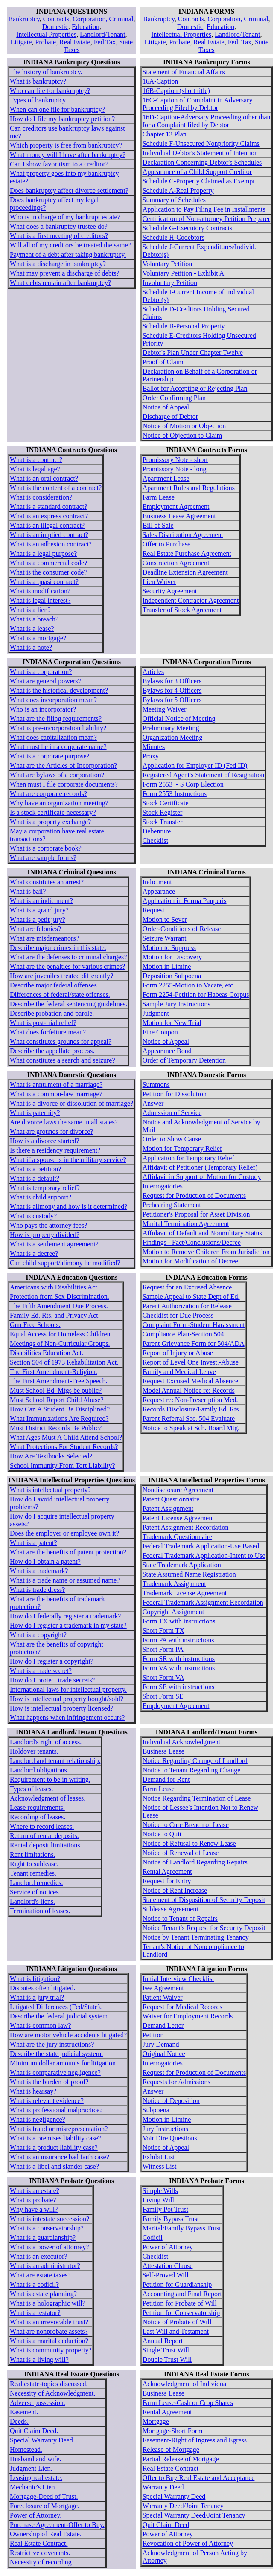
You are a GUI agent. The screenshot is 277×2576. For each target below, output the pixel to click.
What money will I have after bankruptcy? (67, 154)
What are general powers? (45, 681)
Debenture (157, 831)
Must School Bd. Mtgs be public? (56, 1390)
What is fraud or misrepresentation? (59, 2128)
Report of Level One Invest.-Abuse (191, 1362)
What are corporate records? (48, 793)
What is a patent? (33, 1542)
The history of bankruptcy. (46, 72)
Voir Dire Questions (170, 2138)
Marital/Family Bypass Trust (182, 2228)
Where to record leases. (42, 1826)
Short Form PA (163, 1649)
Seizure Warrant (165, 938)
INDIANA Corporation (56, 661)
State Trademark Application (182, 1564)
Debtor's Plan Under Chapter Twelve (193, 352)
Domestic (55, 26)
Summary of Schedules (174, 199)
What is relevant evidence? (47, 2100)
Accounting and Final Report (182, 2293)
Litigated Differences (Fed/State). (56, 2006)
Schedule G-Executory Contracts (188, 228)
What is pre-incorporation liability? (58, 728)
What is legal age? (35, 469)
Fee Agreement (163, 1988)
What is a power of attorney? (49, 2247)
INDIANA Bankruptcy (56, 62)
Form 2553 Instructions (175, 793)
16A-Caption (160, 81)
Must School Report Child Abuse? (57, 1399)
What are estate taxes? (40, 2275)
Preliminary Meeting (171, 728)
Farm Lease (159, 497)
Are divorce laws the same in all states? (64, 1122)
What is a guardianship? (43, 2237)
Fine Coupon (160, 1032)
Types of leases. (31, 1788)
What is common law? (40, 2025)
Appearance (159, 891)
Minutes (154, 746)
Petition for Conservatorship (181, 2312)
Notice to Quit (162, 1834)
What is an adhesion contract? (51, 544)
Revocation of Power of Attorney (188, 2543)
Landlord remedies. (36, 1882)
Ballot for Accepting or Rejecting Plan (195, 388)
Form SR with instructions (179, 1658)
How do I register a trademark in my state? (68, 1625)
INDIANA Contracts (56, 449)
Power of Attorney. (35, 2515)
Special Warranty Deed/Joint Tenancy (194, 2515)
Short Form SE (163, 1696)
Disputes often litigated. (42, 1988)
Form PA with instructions (178, 1640)
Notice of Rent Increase (175, 1890)
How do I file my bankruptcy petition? (62, 118)
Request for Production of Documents (194, 1195)
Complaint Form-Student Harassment (194, 1324)
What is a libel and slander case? (54, 2166)
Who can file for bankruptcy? (50, 90)
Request (154, 910)
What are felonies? (35, 928)
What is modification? (40, 591)
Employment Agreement (176, 506)
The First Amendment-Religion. (53, 1371)
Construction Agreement (176, 562)
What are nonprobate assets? (49, 2331)
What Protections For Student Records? (64, 1446)
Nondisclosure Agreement (178, 1489)
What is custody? (33, 1216)
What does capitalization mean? (53, 737)
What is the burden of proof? (49, 2081)
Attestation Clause (168, 2265)
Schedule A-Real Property (178, 190)
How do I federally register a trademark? (65, 1616)
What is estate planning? (43, 2293)
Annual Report (163, 2340)
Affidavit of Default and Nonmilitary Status (202, 1233)
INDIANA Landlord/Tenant (56, 1732)
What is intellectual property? (50, 1489)
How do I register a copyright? (51, 1661)
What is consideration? (41, 497)
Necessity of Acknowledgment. (52, 2393)
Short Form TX (163, 1630)
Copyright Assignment (173, 1611)
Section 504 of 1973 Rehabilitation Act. (64, 1362)
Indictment (157, 882)
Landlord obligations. (39, 1770)
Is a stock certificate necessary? (53, 812)
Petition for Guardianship (177, 2284)
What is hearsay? (33, 2091)
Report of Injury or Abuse (178, 1352)
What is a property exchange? (50, 821)
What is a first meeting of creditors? (59, 235)
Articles (153, 671)
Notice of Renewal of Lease (181, 1852)
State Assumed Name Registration (189, 1574)
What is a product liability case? (54, 2147)
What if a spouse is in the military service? (68, 1159)
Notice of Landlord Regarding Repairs (195, 1862)
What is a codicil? (34, 2284)
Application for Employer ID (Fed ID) (195, 765)
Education (85, 26)
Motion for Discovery (172, 957)
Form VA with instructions (179, 1668)
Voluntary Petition (167, 263)
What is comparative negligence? (55, 2072)
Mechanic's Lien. (33, 2487)
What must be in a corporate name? (58, 746)
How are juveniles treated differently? (61, 975)
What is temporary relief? (45, 1187)
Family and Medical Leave (179, 1371)
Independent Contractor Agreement (191, 600)
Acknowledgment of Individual (185, 2383)
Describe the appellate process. (52, 1050)
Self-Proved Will (166, 2275)
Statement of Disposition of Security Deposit (204, 1899)
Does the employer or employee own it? (64, 1533)
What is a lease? (32, 628)
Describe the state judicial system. (56, 2053)
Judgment (156, 1013)
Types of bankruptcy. (38, 100)
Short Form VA (163, 1677)
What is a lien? (30, 609)
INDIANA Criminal (56, 872)
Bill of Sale (158, 525)
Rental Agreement (167, 1871)
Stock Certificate (166, 803)
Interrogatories (163, 1186)
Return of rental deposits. (44, 1835)
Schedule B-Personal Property (184, 326)
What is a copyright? (38, 1634)
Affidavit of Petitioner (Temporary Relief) (200, 1167)
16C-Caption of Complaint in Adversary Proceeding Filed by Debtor (198, 103)
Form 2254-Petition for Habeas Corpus (196, 994)
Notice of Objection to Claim (182, 435)
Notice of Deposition (171, 2100)
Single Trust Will (166, 2350)
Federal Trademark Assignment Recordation (203, 1602)
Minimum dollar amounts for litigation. (63, 2063)
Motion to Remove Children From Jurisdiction (206, 1251)
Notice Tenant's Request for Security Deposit (204, 1927)
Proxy (151, 756)
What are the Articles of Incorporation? (63, 765)
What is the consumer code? (48, 572)
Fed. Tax (239, 42)
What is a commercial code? (48, 562)
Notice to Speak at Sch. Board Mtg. (191, 1428)
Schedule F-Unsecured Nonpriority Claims (201, 143)
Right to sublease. (34, 1863)
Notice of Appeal (166, 407)
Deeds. (19, 2421)
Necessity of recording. (41, 2562)
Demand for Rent (166, 1779)
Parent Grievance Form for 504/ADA (194, 1343)
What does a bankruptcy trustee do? (59, 226)
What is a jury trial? (37, 1997)
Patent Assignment (168, 1508)
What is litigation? (35, 1978)
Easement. (24, 2412)
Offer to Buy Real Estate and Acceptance (199, 2477)
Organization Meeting (173, 737)
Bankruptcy (24, 19)
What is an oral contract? (44, 478)
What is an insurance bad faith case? (59, 2157)
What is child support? (40, 1197)
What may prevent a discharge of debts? (65, 273)
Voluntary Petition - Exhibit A (184, 273)
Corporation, (90, 19)
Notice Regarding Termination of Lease (197, 1798)
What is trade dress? (37, 1589)
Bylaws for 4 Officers (172, 690)
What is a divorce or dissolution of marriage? (71, 1103)
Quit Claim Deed (166, 2524)
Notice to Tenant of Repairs (180, 1918)
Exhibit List (159, 2157)
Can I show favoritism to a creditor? (59, 164)
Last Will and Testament (176, 2331)
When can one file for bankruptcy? (57, 109)
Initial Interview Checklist (178, 1978)
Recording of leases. (37, 1817)
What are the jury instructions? (52, 2044)
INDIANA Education (56, 1277)
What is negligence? (37, 2119)
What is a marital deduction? (49, 2340)
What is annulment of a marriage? (56, 1084)
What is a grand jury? (39, 910)
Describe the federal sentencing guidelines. (68, 1004)
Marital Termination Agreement (186, 1223)
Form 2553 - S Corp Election (183, 784)
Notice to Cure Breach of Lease (186, 1824)
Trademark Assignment (174, 1583)
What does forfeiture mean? (48, 1032)
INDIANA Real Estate (56, 2374)
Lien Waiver (159, 581)
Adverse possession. (37, 2402)
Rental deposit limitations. (46, 1845)
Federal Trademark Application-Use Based (201, 1546)
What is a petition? (35, 1169)
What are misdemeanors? (44, 938)
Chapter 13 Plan (165, 134)
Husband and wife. (35, 2459)
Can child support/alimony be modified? (65, 1262)
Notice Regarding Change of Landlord (195, 1760)
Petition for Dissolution (175, 1094)
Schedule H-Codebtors (173, 237)
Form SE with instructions (178, 1686)
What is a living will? (39, 2359)
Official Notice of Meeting (179, 718)
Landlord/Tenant (102, 34)
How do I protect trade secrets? (52, 1680)
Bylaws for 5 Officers (172, 699)
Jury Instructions (165, 2128)
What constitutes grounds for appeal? (60, 1041)
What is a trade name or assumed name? (65, 1580)
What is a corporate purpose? (50, 756)
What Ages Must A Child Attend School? (66, 1437)
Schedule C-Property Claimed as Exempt (199, 181)
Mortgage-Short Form (173, 2430)
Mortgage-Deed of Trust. (44, 2496)
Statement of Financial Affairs (184, 72)
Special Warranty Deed (174, 2496)
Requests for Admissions (176, 2081)
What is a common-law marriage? (56, 1094)
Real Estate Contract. (39, 2543)
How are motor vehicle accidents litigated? (68, 2035)
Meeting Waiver (165, 709)
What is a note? (31, 647)
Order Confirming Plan (174, 397)
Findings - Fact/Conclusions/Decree (192, 1242)
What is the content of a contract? (56, 487)
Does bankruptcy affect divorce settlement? (69, 190)
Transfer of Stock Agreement (182, 609)
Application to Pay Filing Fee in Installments (204, 209)
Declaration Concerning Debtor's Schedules (202, 162)
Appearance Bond (167, 1050)
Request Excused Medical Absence (190, 1381)
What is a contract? (36, 459)
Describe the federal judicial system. (59, 2016)
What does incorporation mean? (53, 699)
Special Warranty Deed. (42, 2440)
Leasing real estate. (36, 2477)
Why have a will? (34, 2209)
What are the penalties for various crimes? (67, 966)
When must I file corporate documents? (64, 784)
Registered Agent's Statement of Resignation (204, 774)
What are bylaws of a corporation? (57, 774)
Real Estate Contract (171, 2468)
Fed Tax (105, 42)
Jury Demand (161, 2044)
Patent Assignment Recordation (186, 1527)
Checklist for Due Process (178, 1315)
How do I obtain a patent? (45, 1561)
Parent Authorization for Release (187, 1306)
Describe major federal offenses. (54, 985)
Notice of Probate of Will (177, 2322)
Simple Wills (160, 2190)
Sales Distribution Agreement (183, 534)
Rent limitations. (32, 1854)
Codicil (153, 2237)
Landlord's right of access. (46, 1741)
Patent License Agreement (178, 1518)
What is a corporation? (41, 671)
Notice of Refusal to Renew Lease (189, 1843)
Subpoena (156, 2110)
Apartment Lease (166, 478)
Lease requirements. (37, 1807)
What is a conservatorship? (47, 2228)
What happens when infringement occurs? (67, 1717)
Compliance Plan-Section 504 (183, 1334)
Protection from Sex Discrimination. (59, 1296)
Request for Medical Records (182, 2006)
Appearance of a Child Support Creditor (197, 171)
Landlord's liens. (32, 1901)
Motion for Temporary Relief (182, 1148)
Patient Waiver (163, 1997)
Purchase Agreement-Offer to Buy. (57, 2524)
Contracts (56, 19)
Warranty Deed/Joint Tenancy (183, 2505)
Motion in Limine (167, 966)
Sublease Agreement (170, 1909)
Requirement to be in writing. (50, 1779)
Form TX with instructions (179, 1621)
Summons (156, 1084)
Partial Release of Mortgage (181, 2459)
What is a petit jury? (37, 919)
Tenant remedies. (33, 1873)
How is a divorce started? (44, 1140)
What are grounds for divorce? (51, 1131)
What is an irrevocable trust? (49, 2322)
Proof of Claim (163, 362)
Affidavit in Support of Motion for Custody (202, 1176)
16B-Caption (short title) (176, 90)
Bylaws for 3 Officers (172, 681)
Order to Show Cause (172, 1139)
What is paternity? (35, 1112)
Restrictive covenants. (40, 2552)
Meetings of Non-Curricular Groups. (60, 1343)
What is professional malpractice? (56, 2110)
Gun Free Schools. (35, 1324)
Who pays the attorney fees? (48, 1225)
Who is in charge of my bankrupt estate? (65, 217)
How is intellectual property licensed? (62, 1708)
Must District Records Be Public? (56, 1428)
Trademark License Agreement (185, 1593)
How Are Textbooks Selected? (51, 1456)
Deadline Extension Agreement (185, 572)
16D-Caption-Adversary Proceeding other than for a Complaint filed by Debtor (207, 120)
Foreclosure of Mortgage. (44, 2505)
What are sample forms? (43, 857)
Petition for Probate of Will (180, 2303)
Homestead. (26, 2449)
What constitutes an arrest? (47, 882)
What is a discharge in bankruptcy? (58, 263)
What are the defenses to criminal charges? (68, 957)
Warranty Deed (163, 2487)
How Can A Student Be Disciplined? (60, 1409)
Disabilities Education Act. (46, 1352)
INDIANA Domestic (56, 1074)
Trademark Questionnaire (177, 1536)
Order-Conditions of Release (182, 928)
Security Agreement (170, 591)
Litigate (21, 42)
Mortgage (156, 2421)
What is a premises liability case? (55, 2138)
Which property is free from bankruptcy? (66, 145)
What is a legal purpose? (43, 553)
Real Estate (74, 42)
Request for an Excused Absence (187, 1287)
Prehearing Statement (172, 1204)
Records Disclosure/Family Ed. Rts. (192, 1409)
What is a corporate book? (46, 848)
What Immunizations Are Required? (59, 1418)
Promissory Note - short (175, 459)
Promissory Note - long (175, 469)
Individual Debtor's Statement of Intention (200, 153)
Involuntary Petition (170, 282)
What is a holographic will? (47, 2303)
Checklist (155, 840)
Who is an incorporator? (43, 709)
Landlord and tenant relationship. (55, 1760)
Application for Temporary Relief (188, 1158)
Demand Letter (163, 2025)
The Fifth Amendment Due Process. (59, 1306)
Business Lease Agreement (179, 516)
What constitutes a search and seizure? (62, 1060)
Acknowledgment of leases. (47, 1798)
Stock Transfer (163, 821)
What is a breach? (34, 619)
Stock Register (163, 812)
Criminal (121, 19)
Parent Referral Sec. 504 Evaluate (189, 1418)
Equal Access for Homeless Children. (61, 1334)
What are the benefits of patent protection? (68, 1552)
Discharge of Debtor (170, 416)
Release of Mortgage (171, 2449)
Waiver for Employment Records (188, 2016)
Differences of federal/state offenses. (60, 994)
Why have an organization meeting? (59, 803)
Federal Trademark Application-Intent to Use (204, 1555)
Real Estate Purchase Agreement (187, 553)
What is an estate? (34, 2190)
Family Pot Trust (166, 2209)
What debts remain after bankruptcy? (60, 282)
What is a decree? (34, 1253)
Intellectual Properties (46, 34)
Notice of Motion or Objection (184, 426)
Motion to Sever (165, 919)
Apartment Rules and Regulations (189, 487)
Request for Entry (167, 1881)
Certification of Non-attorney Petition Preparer (206, 218)
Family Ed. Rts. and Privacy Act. (55, 1315)
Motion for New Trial (172, 1022)
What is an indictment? (41, 900)
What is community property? (51, 2350)
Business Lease (163, 1751)
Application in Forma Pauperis (185, 900)
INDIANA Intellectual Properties (56, 1480)
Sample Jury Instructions (176, 1004)
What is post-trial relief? (43, 1022)
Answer (153, 1103)
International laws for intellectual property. (68, 1689)
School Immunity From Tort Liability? (62, 1465)
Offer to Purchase (167, 544)
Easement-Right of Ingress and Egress (195, 2440)
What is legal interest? (40, 600)
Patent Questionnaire (171, 1499)
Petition (153, 2035)
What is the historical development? (59, 690)
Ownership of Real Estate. (46, 2534)
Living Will (158, 2200)
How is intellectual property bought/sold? (66, 1698)
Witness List (160, 2166)
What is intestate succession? (49, 2218)
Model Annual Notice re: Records (189, 1390)
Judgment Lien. (31, 2468)
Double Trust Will (167, 2359)
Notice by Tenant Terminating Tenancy (196, 1937)
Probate (45, 42)
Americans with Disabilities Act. (54, 1287)
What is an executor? (38, 2256)
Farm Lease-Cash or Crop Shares (188, 2402)
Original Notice (164, 2053)
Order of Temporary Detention (184, 1060)
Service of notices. (35, 1892)
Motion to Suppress (169, 947)
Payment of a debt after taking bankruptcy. (68, 254)
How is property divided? (44, 1234)
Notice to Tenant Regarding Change (192, 1770)
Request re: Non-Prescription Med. (190, 1399)
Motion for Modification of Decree (190, 1261)
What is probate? (33, 2200)
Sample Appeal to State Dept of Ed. (191, 1296)
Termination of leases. (40, 1910)
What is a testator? (35, 2312)
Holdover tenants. (34, 1751)
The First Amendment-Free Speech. (58, 1381)
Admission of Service (172, 1112)
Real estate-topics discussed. (49, 2383)
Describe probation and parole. (52, 1013)
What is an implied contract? (49, 534)
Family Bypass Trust (171, 2218)
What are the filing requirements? (56, 718)
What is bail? (28, 891)
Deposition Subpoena (172, 975)
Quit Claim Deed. (34, 2430)
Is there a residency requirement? (55, 1150)
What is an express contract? (49, 516)
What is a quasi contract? (44, 581)
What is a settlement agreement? (54, 1244)
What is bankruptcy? (38, 81)
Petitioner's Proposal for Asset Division (196, 1214)
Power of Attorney (168, 2247)
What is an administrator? (45, 2265)
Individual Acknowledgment (182, 1741)
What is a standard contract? (48, 506)
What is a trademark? (39, 1570)
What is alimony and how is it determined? (68, 1206)
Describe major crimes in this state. (58, 947)
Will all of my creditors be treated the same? (70, 245)
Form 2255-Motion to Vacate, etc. (189, 985)
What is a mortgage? (38, 638)
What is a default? (34, 1178)
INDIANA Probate (56, 2180)
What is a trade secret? (41, 1670)
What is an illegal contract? (47, 525)
